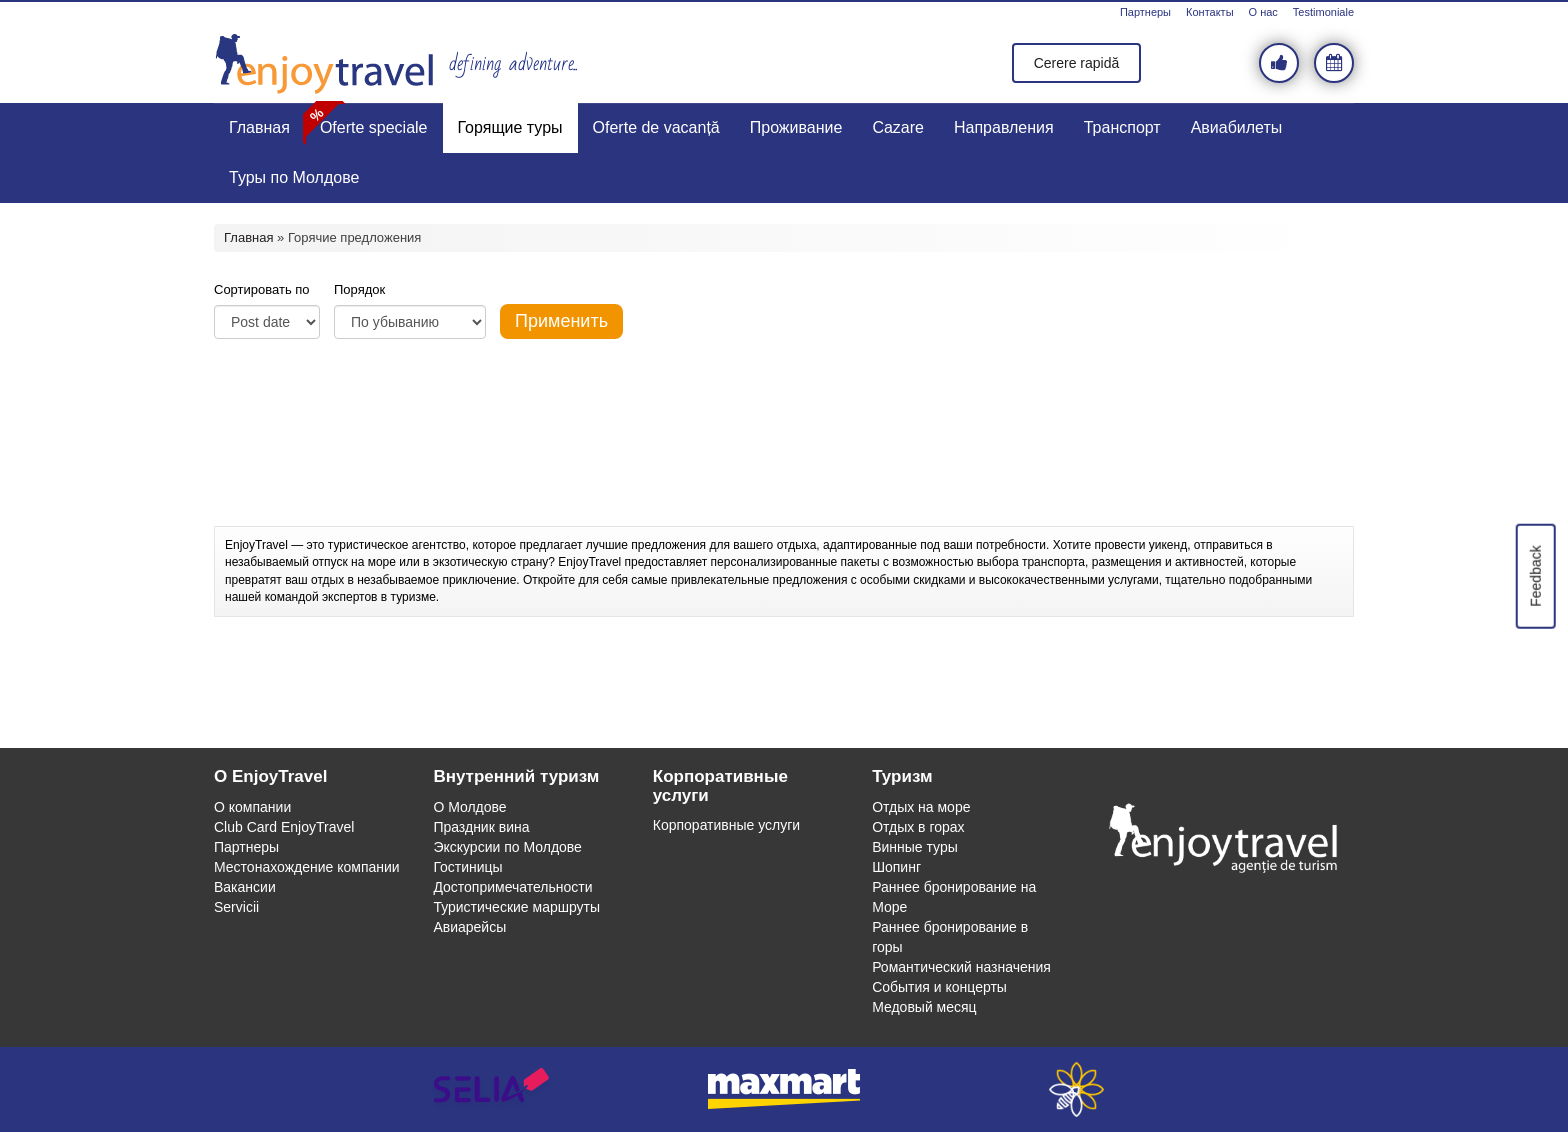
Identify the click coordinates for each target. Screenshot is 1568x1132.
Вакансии (245, 887)
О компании (252, 807)
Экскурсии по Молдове (507, 847)
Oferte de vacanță (656, 127)
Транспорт (1122, 127)
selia (491, 1089)
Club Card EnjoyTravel (284, 827)
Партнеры (1145, 12)
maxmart (784, 1089)
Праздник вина (481, 827)
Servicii (236, 907)
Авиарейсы (469, 927)
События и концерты (939, 987)
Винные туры (915, 847)
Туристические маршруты (516, 907)
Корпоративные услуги (726, 825)
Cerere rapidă (1077, 63)
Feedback (1535, 575)
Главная (259, 127)
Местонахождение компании (307, 867)
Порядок (359, 289)
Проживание (796, 127)
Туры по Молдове (294, 177)
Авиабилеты (1237, 127)
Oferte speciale (374, 127)
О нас (1263, 12)
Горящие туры (510, 127)
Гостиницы (467, 867)
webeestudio (1076, 1089)
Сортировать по (262, 289)
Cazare (898, 127)
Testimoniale (1323, 12)
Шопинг (896, 867)
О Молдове (469, 807)
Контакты (1210, 12)
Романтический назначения (961, 967)
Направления (1004, 127)
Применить (561, 321)
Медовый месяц (924, 1007)
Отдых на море (921, 807)
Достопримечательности (512, 887)
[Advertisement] (784, 476)
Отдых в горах (918, 827)
